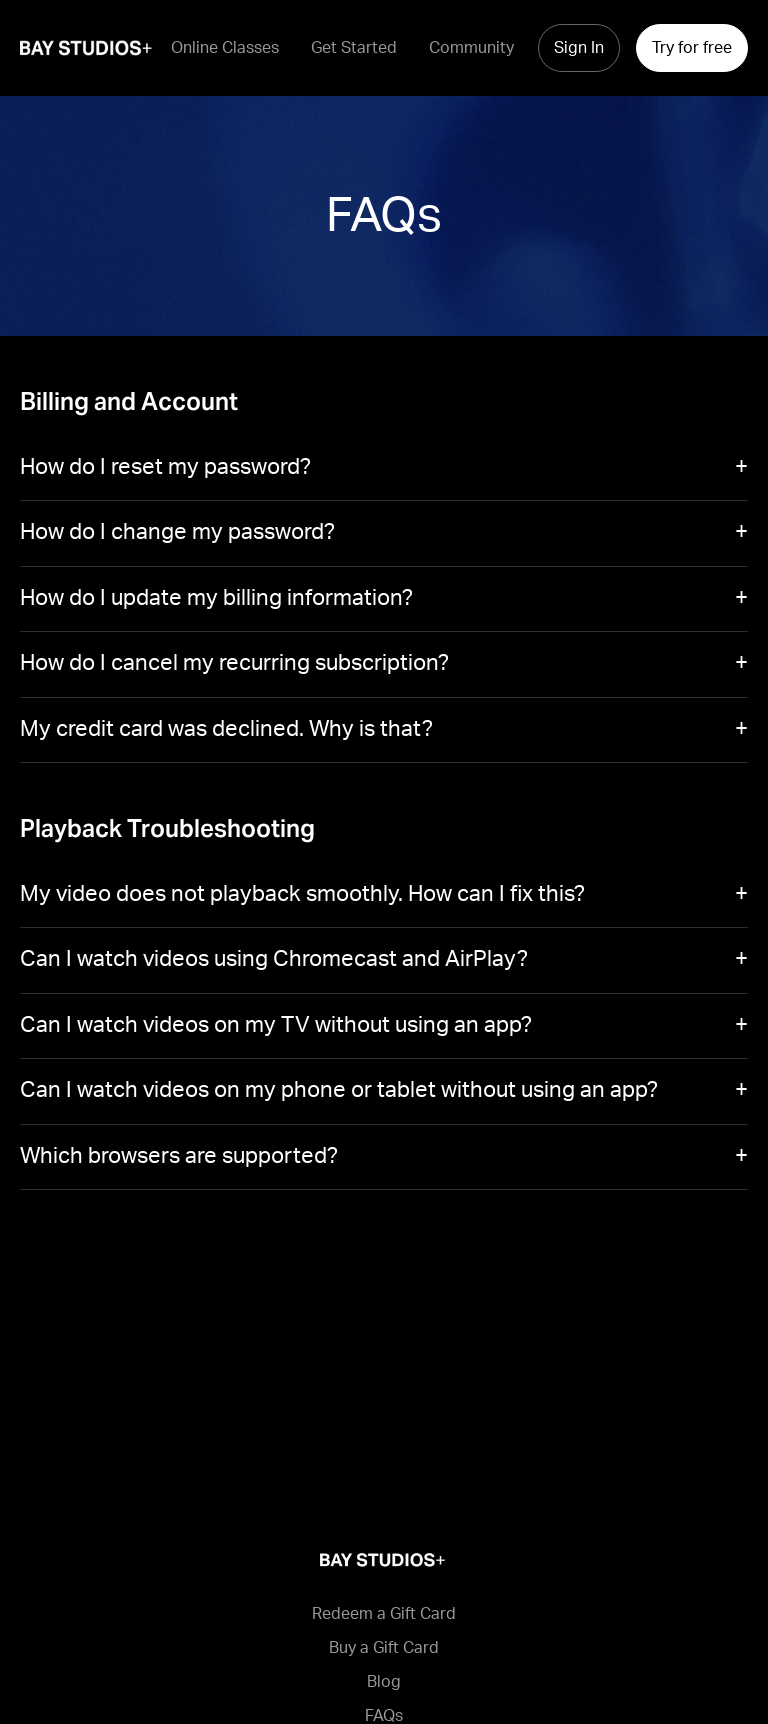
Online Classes (225, 48)
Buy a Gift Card (384, 1648)
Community (471, 48)
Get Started (354, 48)
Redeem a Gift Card (384, 1614)
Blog (384, 1682)
